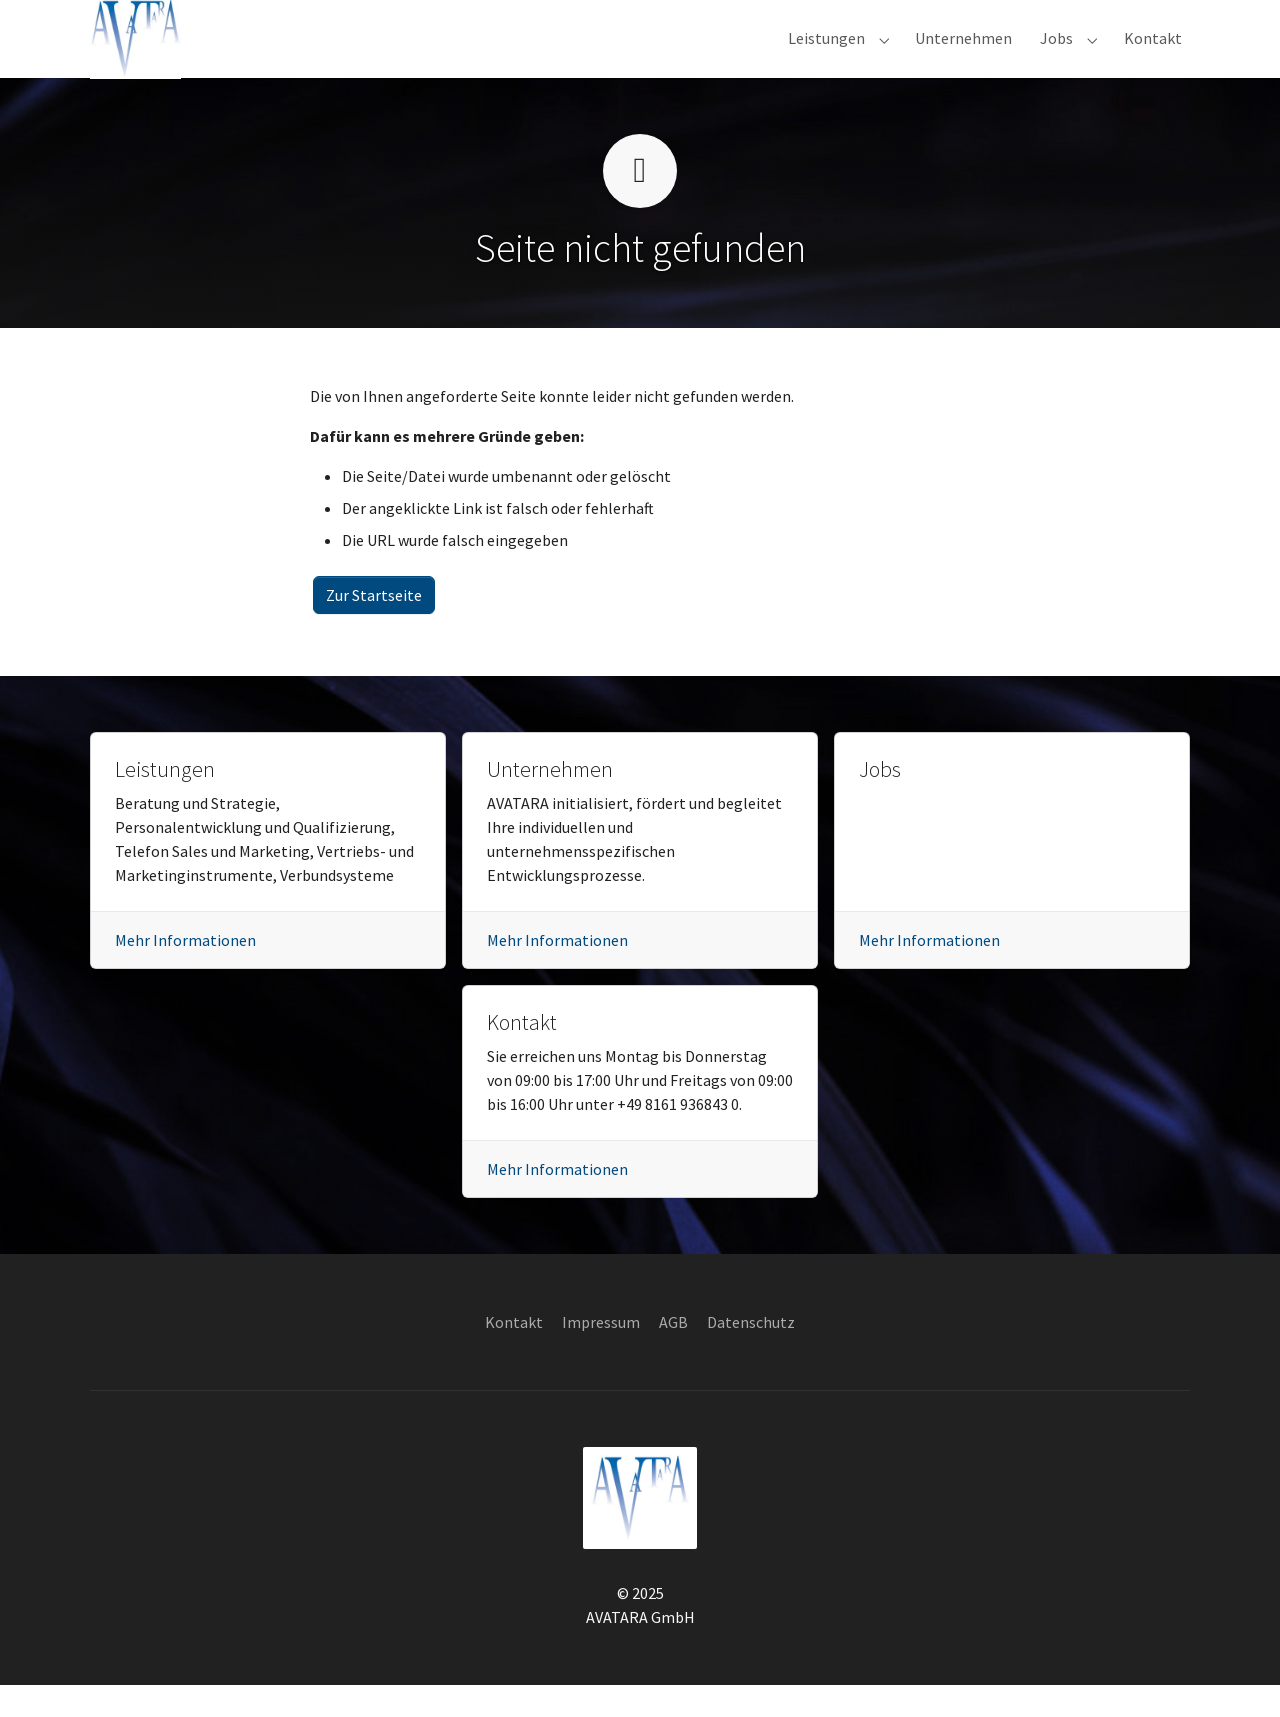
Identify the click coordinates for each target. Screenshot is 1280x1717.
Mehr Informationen (185, 972)
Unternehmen (550, 801)
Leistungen (165, 801)
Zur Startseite (374, 627)
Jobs (880, 801)
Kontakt (522, 1054)
